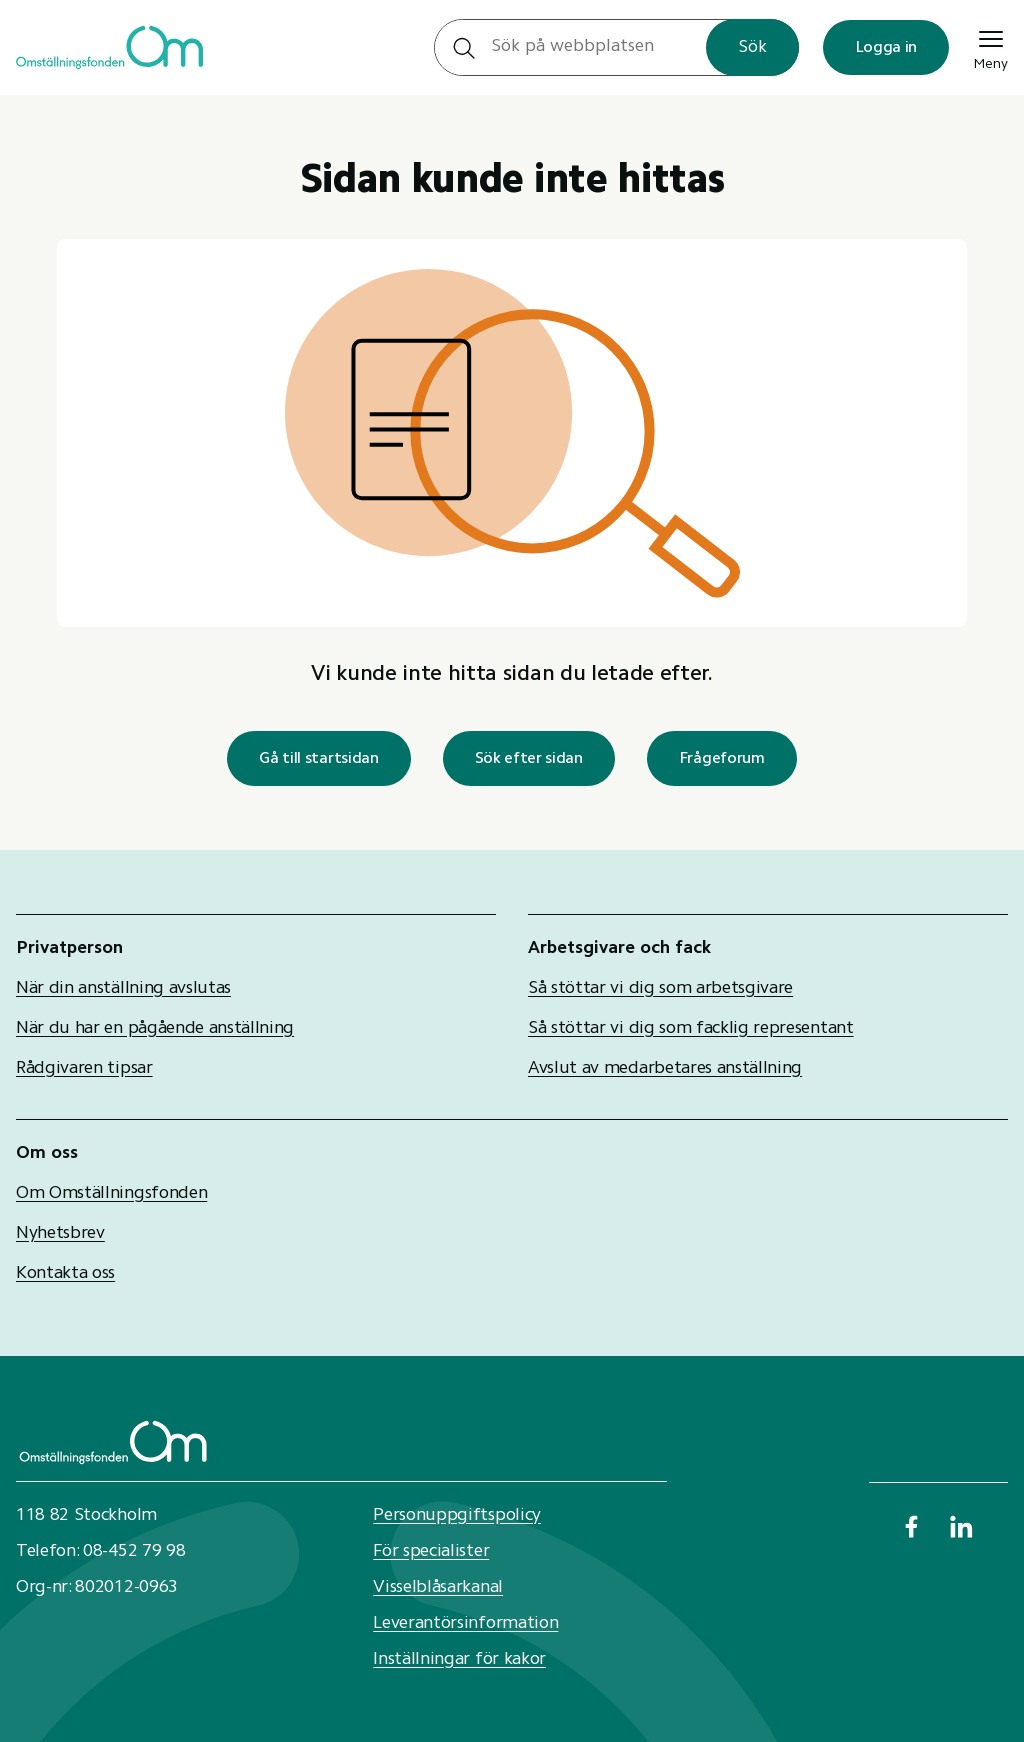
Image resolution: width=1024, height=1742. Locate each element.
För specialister (431, 1552)
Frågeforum (722, 759)
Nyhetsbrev (60, 1234)
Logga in (886, 48)
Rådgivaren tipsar (84, 1069)
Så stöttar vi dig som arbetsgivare (660, 989)
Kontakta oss (65, 1274)
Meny (990, 48)
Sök (752, 48)
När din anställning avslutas (123, 989)
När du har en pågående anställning (155, 1029)
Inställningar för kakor (459, 1660)
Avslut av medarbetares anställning (665, 1069)
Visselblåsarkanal (438, 1588)
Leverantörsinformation (465, 1624)
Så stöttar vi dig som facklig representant (691, 1029)
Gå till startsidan (318, 759)
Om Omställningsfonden (111, 1194)
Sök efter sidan (529, 759)
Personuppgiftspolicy (457, 1516)
